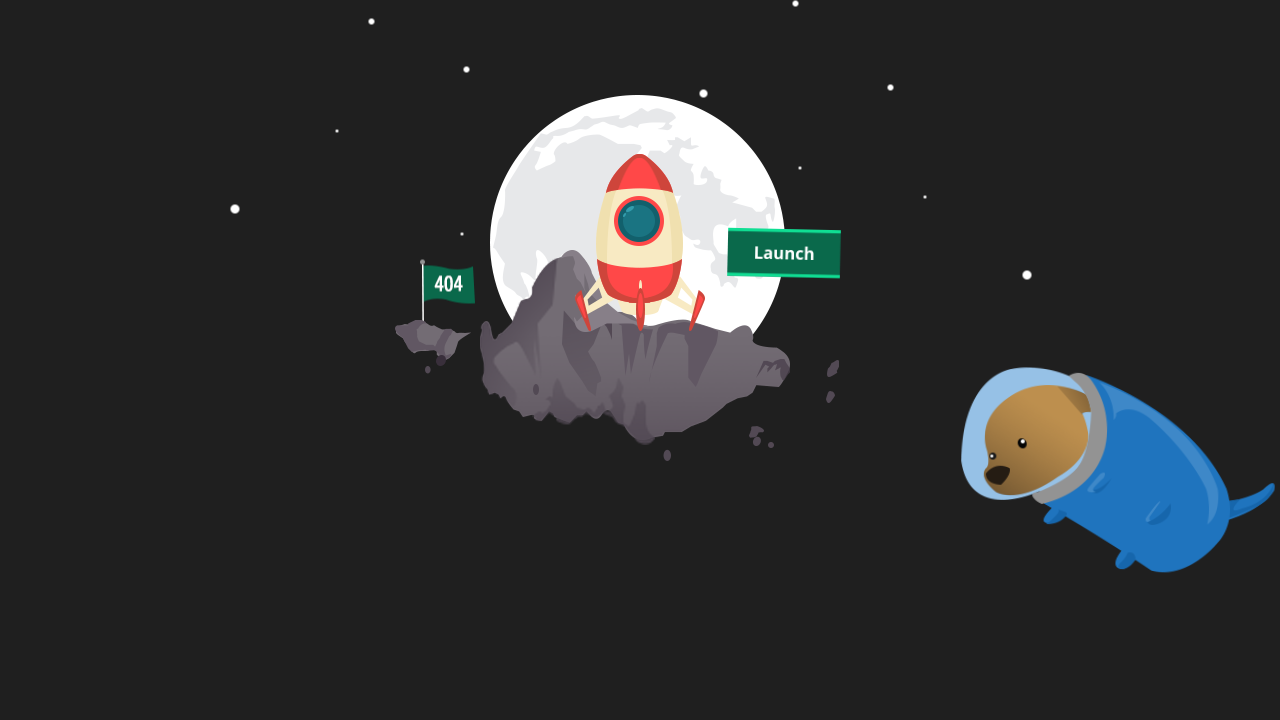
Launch (784, 253)
